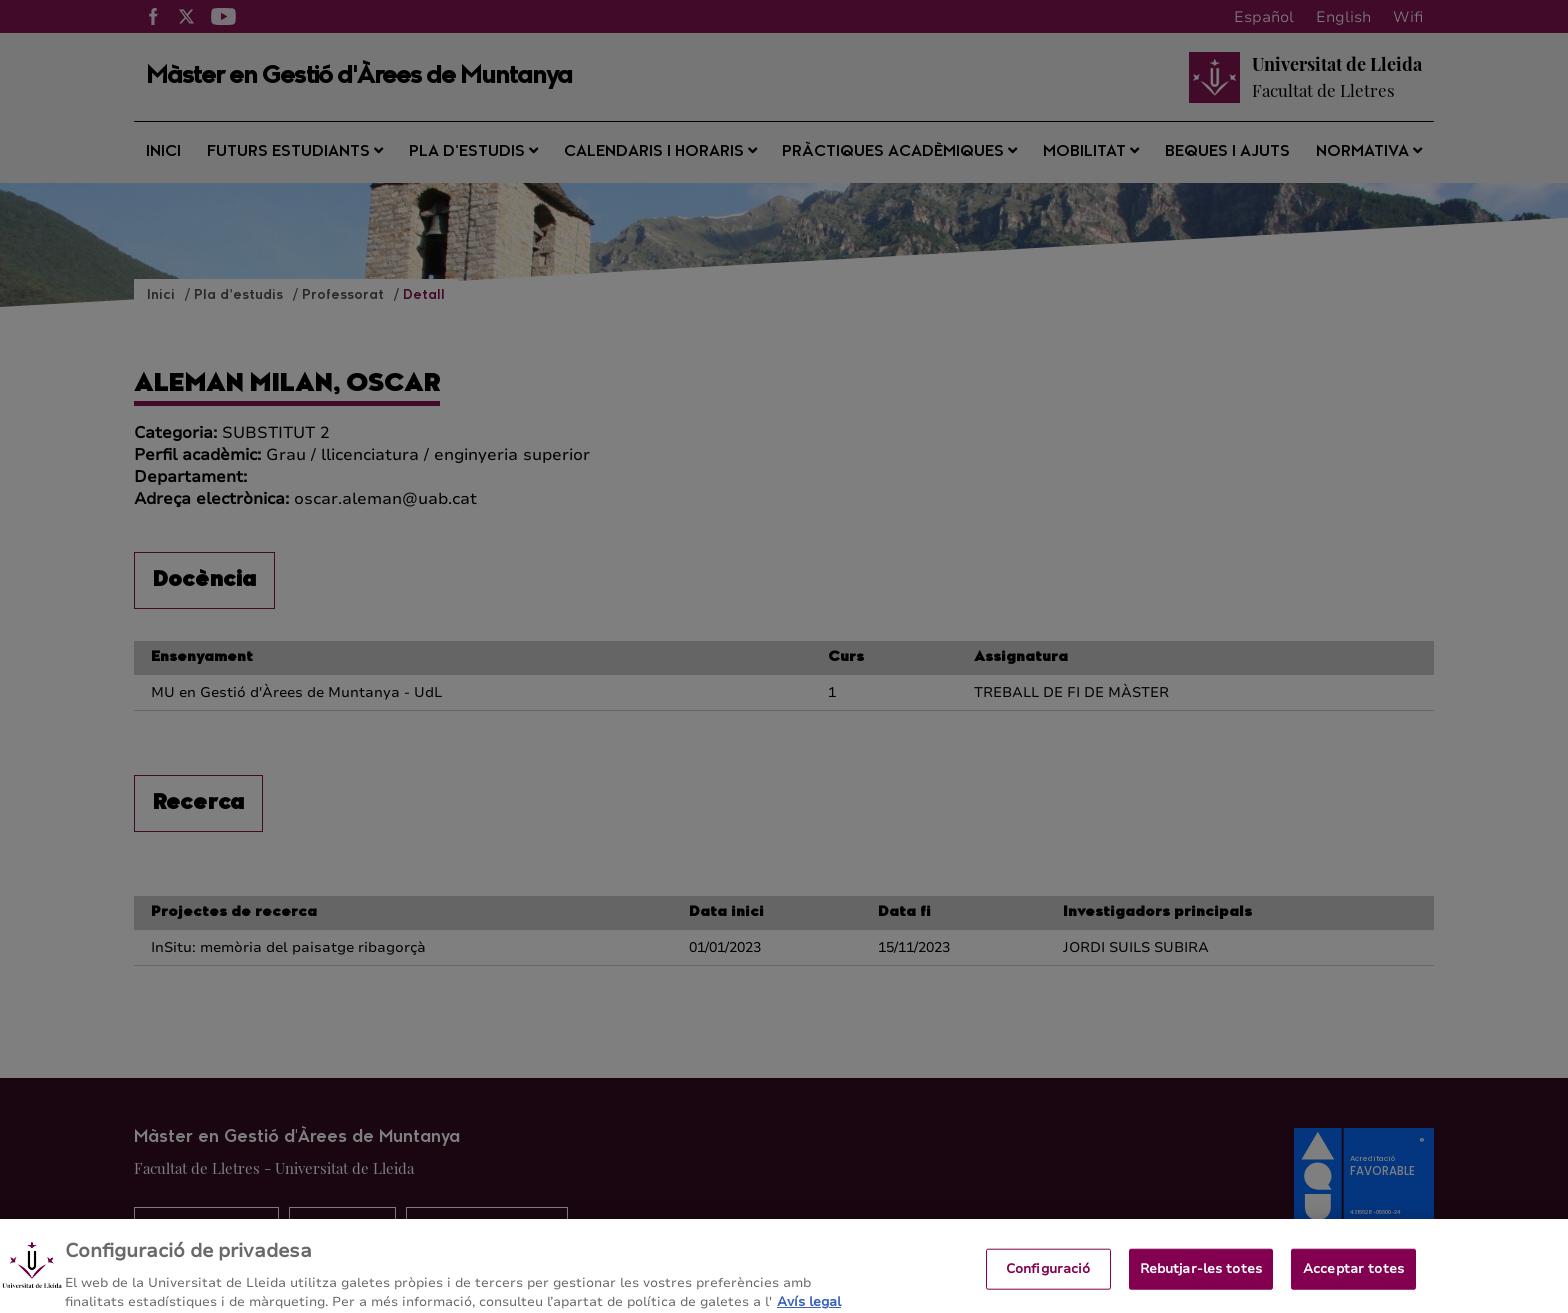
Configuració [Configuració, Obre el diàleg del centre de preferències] (1048, 1278)
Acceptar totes (1353, 1278)
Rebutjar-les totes (1201, 1278)
